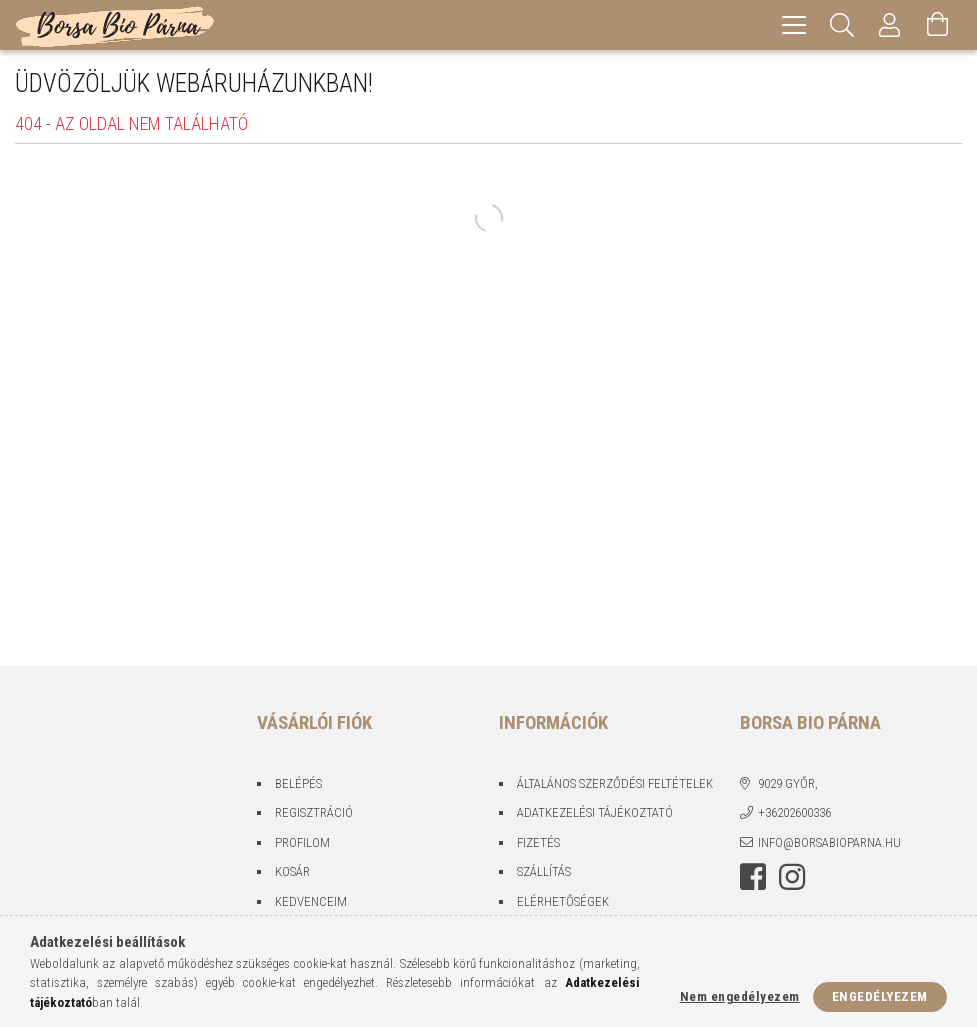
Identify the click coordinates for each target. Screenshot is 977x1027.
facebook (753, 877)
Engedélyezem (880, 996)
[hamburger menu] (794, 25)
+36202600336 (794, 812)
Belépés (298, 783)
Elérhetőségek (563, 901)
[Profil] (890, 25)
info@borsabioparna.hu (829, 842)
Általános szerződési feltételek (615, 783)
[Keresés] (842, 25)
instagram (792, 877)
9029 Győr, (788, 783)
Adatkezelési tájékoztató (595, 812)
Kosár (292, 871)
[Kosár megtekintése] (938, 25)
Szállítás (544, 871)
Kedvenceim (311, 901)
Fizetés (538, 842)
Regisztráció (314, 812)
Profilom (302, 842)
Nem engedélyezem (740, 996)
